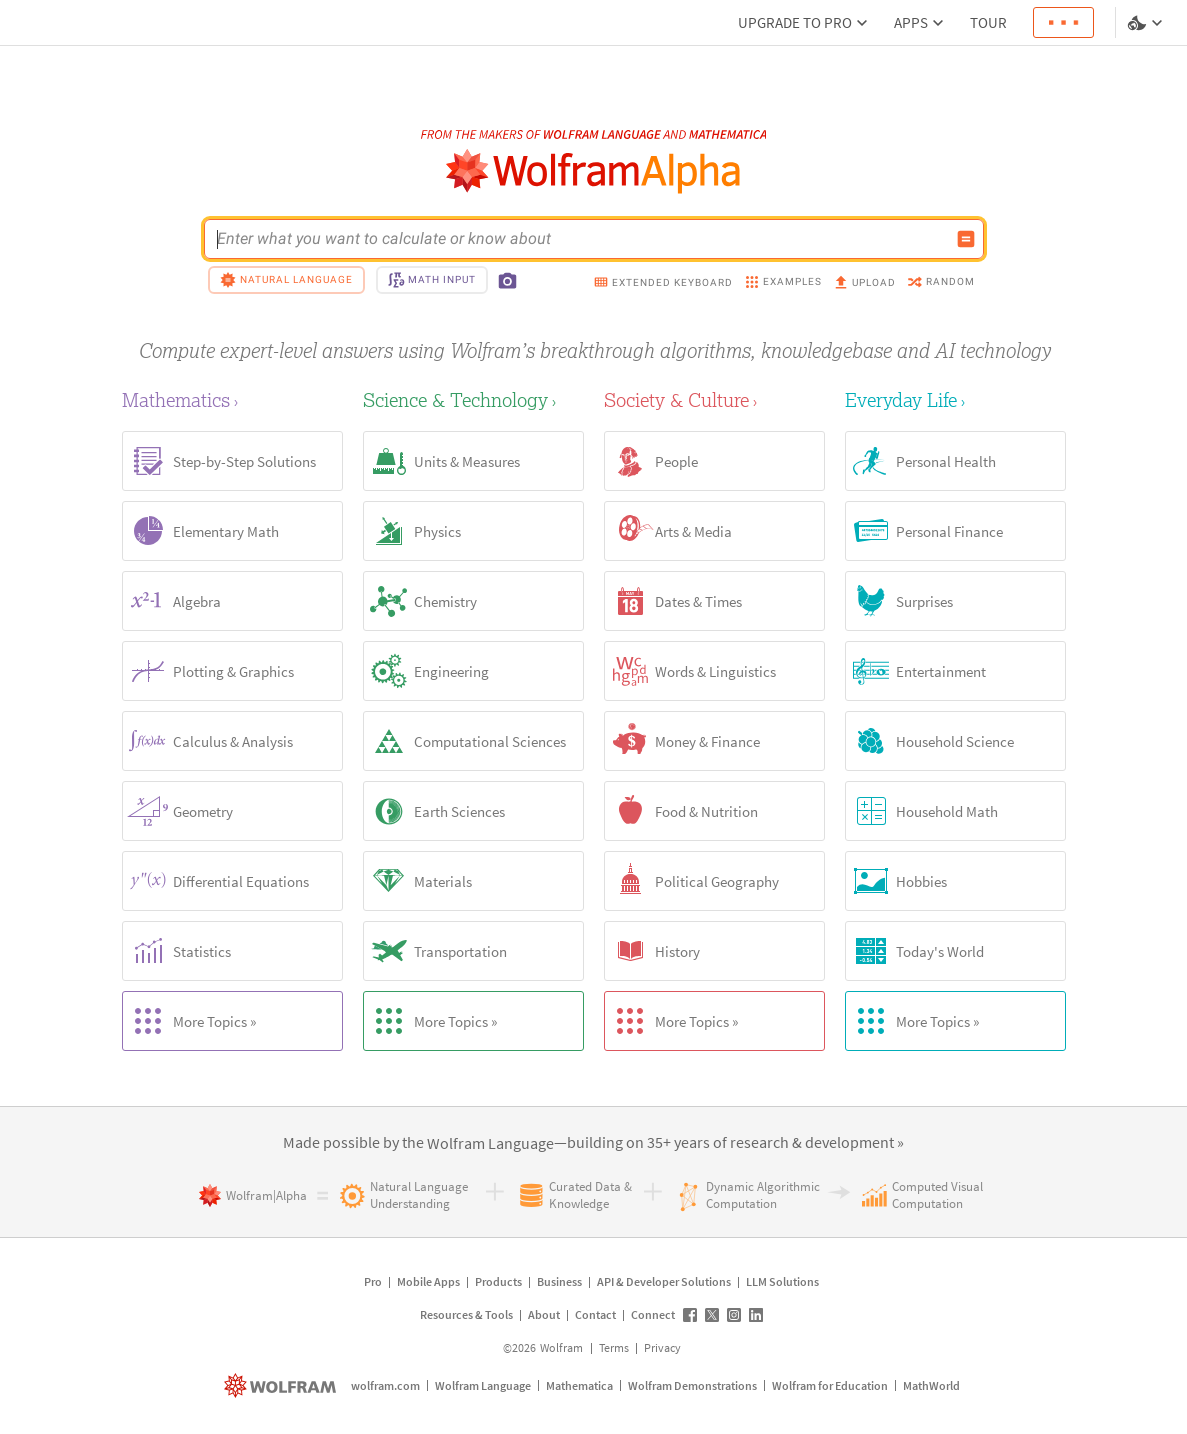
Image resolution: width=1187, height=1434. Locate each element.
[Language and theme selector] (1147, 23)
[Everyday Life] (955, 399)
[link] (490, 1144)
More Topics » (189, 1021)
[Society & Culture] (714, 399)
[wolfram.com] (282, 1385)
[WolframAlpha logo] (593, 171)
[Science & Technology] (473, 399)
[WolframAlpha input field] (581, 239)
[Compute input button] (966, 239)
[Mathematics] (232, 399)
